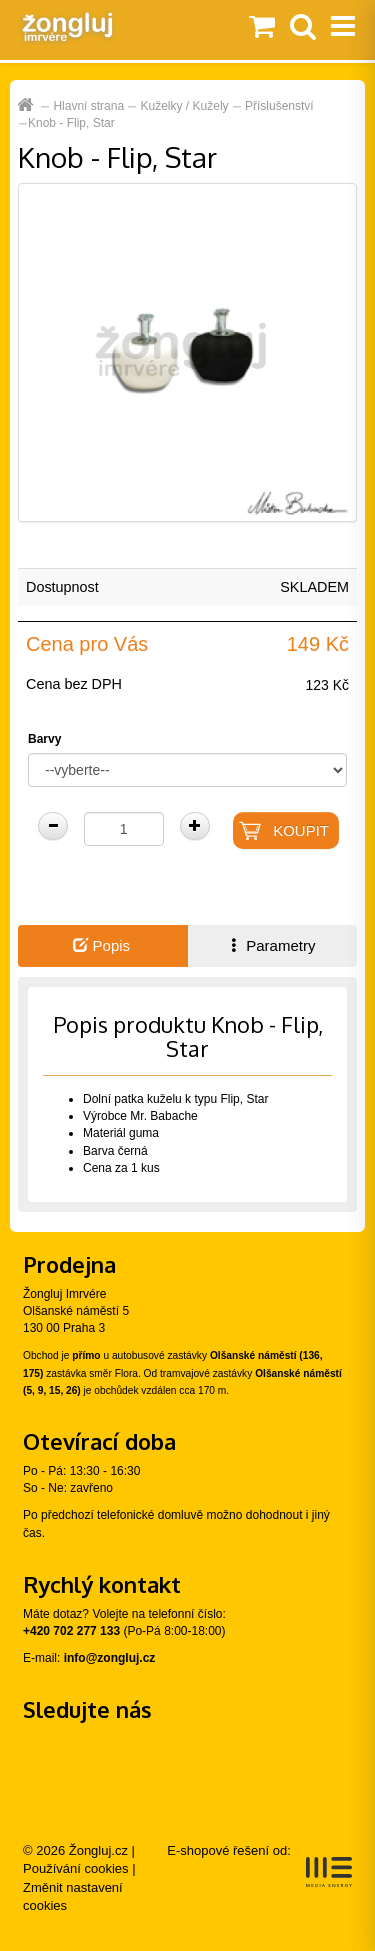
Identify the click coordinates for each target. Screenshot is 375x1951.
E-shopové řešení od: (259, 1865)
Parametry (271, 945)
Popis (101, 945)
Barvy (44, 739)
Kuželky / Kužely (185, 106)
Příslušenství (279, 106)
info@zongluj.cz (110, 1658)
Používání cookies (76, 1868)
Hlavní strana (88, 106)
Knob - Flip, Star (71, 123)
